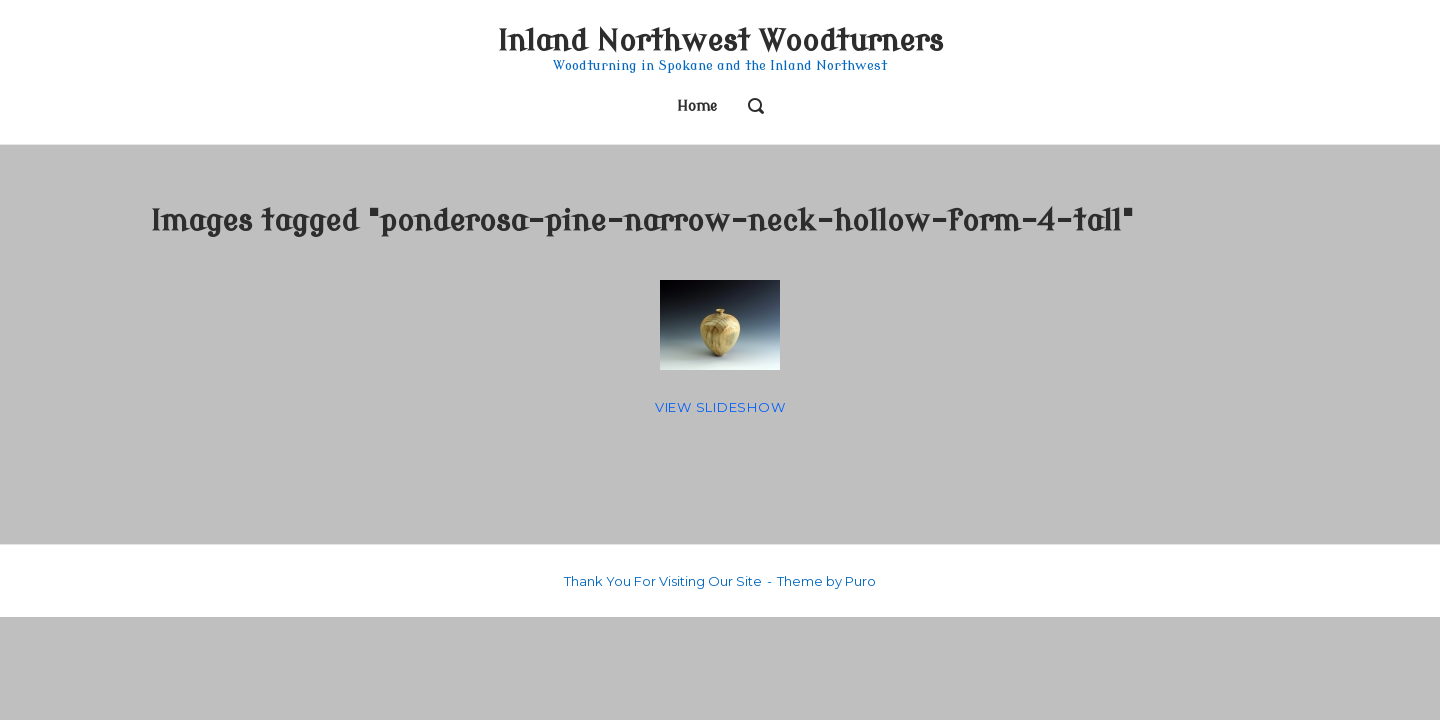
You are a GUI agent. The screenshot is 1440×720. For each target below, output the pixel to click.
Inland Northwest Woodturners (720, 41)
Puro (860, 581)
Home (697, 106)
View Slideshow (720, 407)
